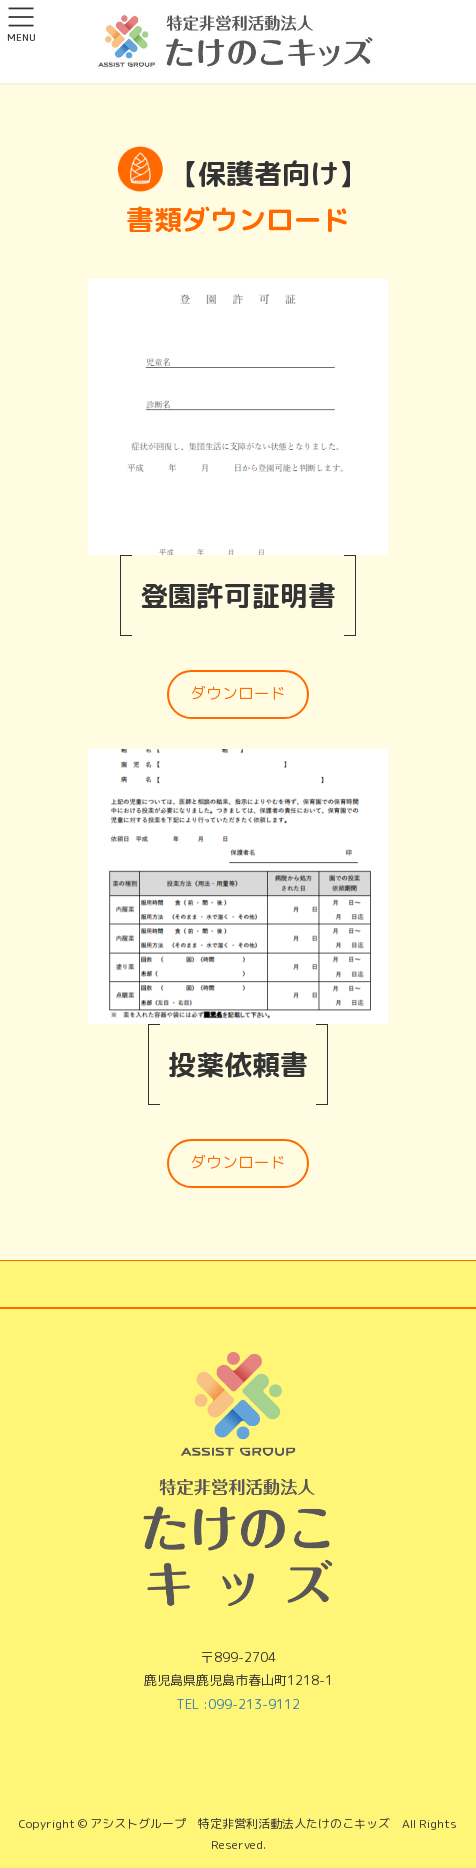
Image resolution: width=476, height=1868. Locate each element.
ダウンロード (238, 693)
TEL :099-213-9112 (238, 1704)
